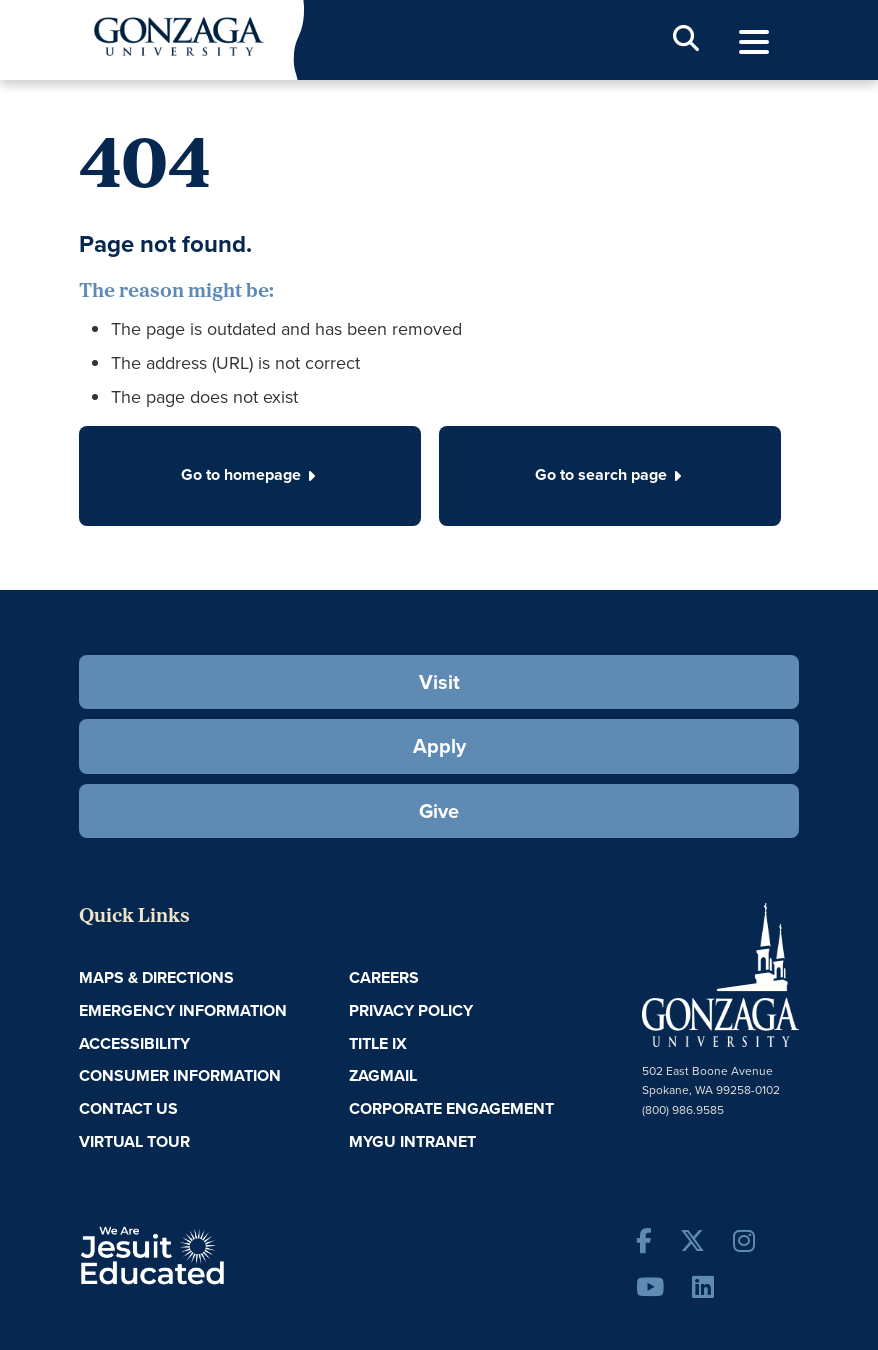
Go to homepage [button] (250, 474)
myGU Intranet (412, 1141)
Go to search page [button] (610, 474)
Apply (439, 746)
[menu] (754, 42)
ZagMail (383, 1075)
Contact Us (128, 1108)
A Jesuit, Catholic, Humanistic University (210, 1254)
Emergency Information (183, 1010)
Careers (384, 977)
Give (439, 811)
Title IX (378, 1043)
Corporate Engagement (451, 1108)
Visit (439, 682)
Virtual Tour (134, 1141)
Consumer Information (180, 1075)
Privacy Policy (411, 1010)
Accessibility (134, 1043)
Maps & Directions (156, 977)
